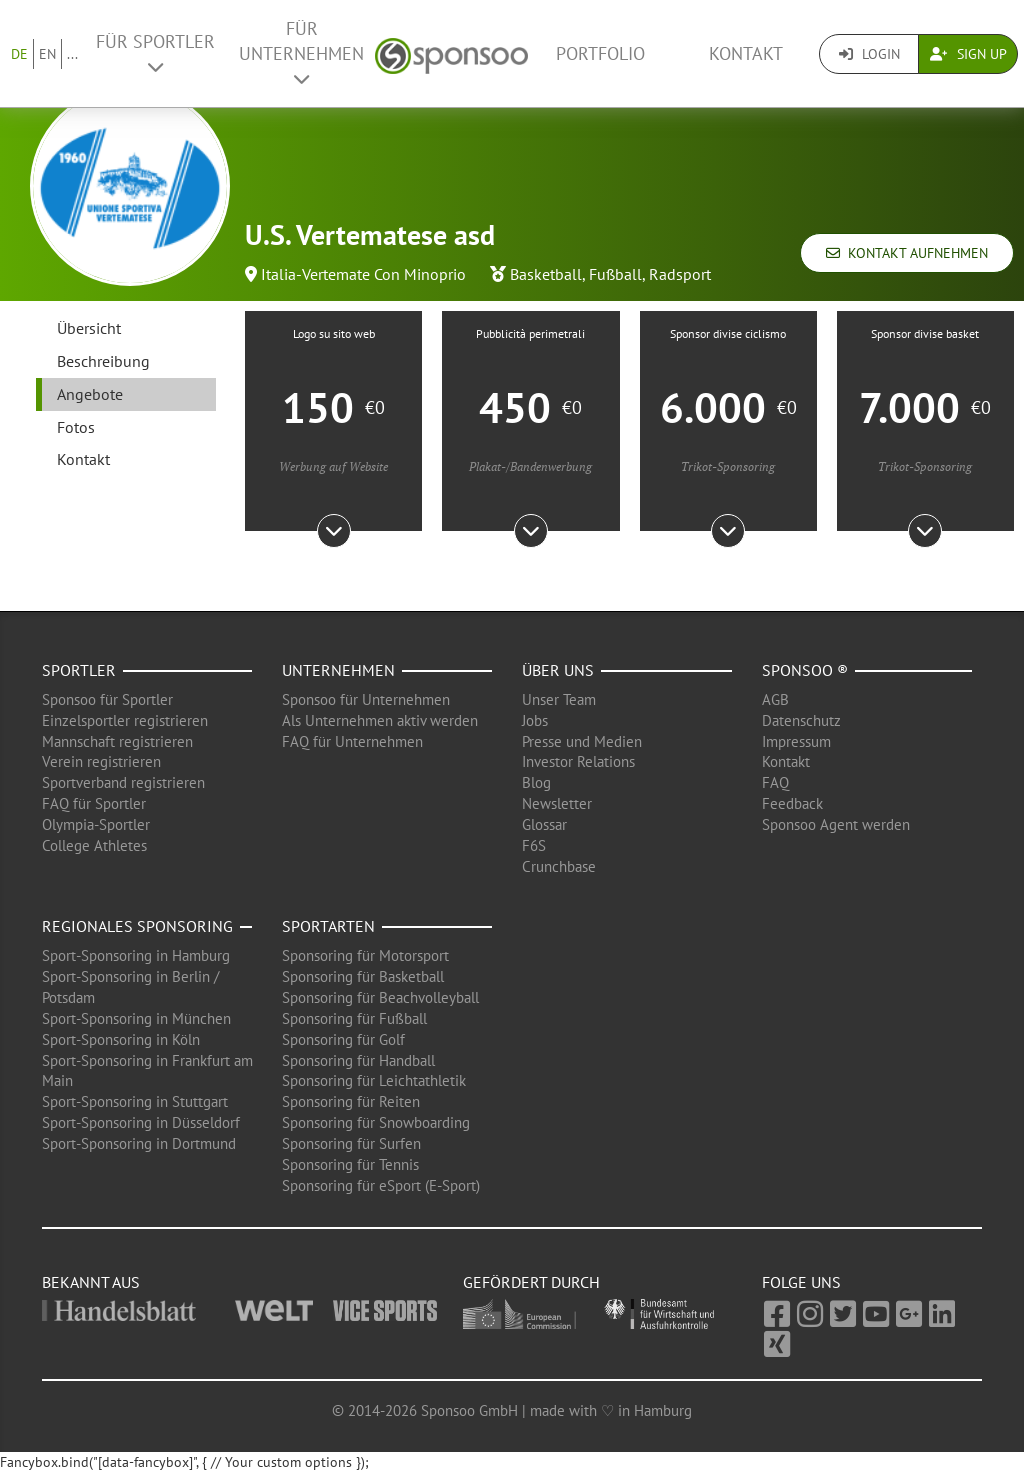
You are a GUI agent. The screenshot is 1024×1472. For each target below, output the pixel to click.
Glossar (544, 824)
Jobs (535, 720)
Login (869, 54)
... (72, 54)
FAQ (775, 782)
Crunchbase (559, 866)
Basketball (546, 274)
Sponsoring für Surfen (351, 1143)
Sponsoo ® (805, 670)
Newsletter (557, 803)
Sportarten (328, 926)
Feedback (792, 803)
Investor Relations (578, 761)
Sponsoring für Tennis (350, 1164)
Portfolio (600, 53)
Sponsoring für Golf (343, 1039)
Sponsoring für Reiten (351, 1101)
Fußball (615, 274)
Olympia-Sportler (96, 824)
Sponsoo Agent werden (836, 824)
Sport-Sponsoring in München (136, 1018)
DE (19, 54)
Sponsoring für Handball (358, 1060)
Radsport (680, 274)
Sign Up (968, 54)
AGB (775, 699)
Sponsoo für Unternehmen (366, 699)
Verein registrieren (101, 761)
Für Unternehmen (301, 52)
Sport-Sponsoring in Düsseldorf (141, 1122)
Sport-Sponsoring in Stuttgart (135, 1101)
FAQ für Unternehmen (352, 741)
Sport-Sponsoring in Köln (121, 1039)
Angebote (90, 394)
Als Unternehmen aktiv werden (380, 720)
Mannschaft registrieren (117, 741)
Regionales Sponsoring (137, 926)
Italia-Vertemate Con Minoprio (363, 274)
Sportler (79, 670)
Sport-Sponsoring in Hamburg (136, 955)
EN (47, 54)
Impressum (796, 741)
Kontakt (746, 53)
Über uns (558, 670)
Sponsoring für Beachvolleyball (380, 997)
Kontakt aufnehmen (907, 253)
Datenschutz (801, 720)
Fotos (76, 427)
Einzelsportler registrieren (125, 720)
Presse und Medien (582, 741)
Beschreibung (103, 361)
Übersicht (89, 328)
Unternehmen (338, 670)
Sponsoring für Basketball (363, 976)
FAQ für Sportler (94, 803)
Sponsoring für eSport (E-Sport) (381, 1185)
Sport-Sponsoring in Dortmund (139, 1143)
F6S (534, 845)
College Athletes (94, 845)
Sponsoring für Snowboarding (376, 1122)
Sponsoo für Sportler (107, 699)
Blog (536, 782)
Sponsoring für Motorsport (365, 955)
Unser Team (559, 699)
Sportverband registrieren (123, 782)
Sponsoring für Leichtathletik (374, 1080)
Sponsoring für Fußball (354, 1018)
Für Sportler (155, 53)
